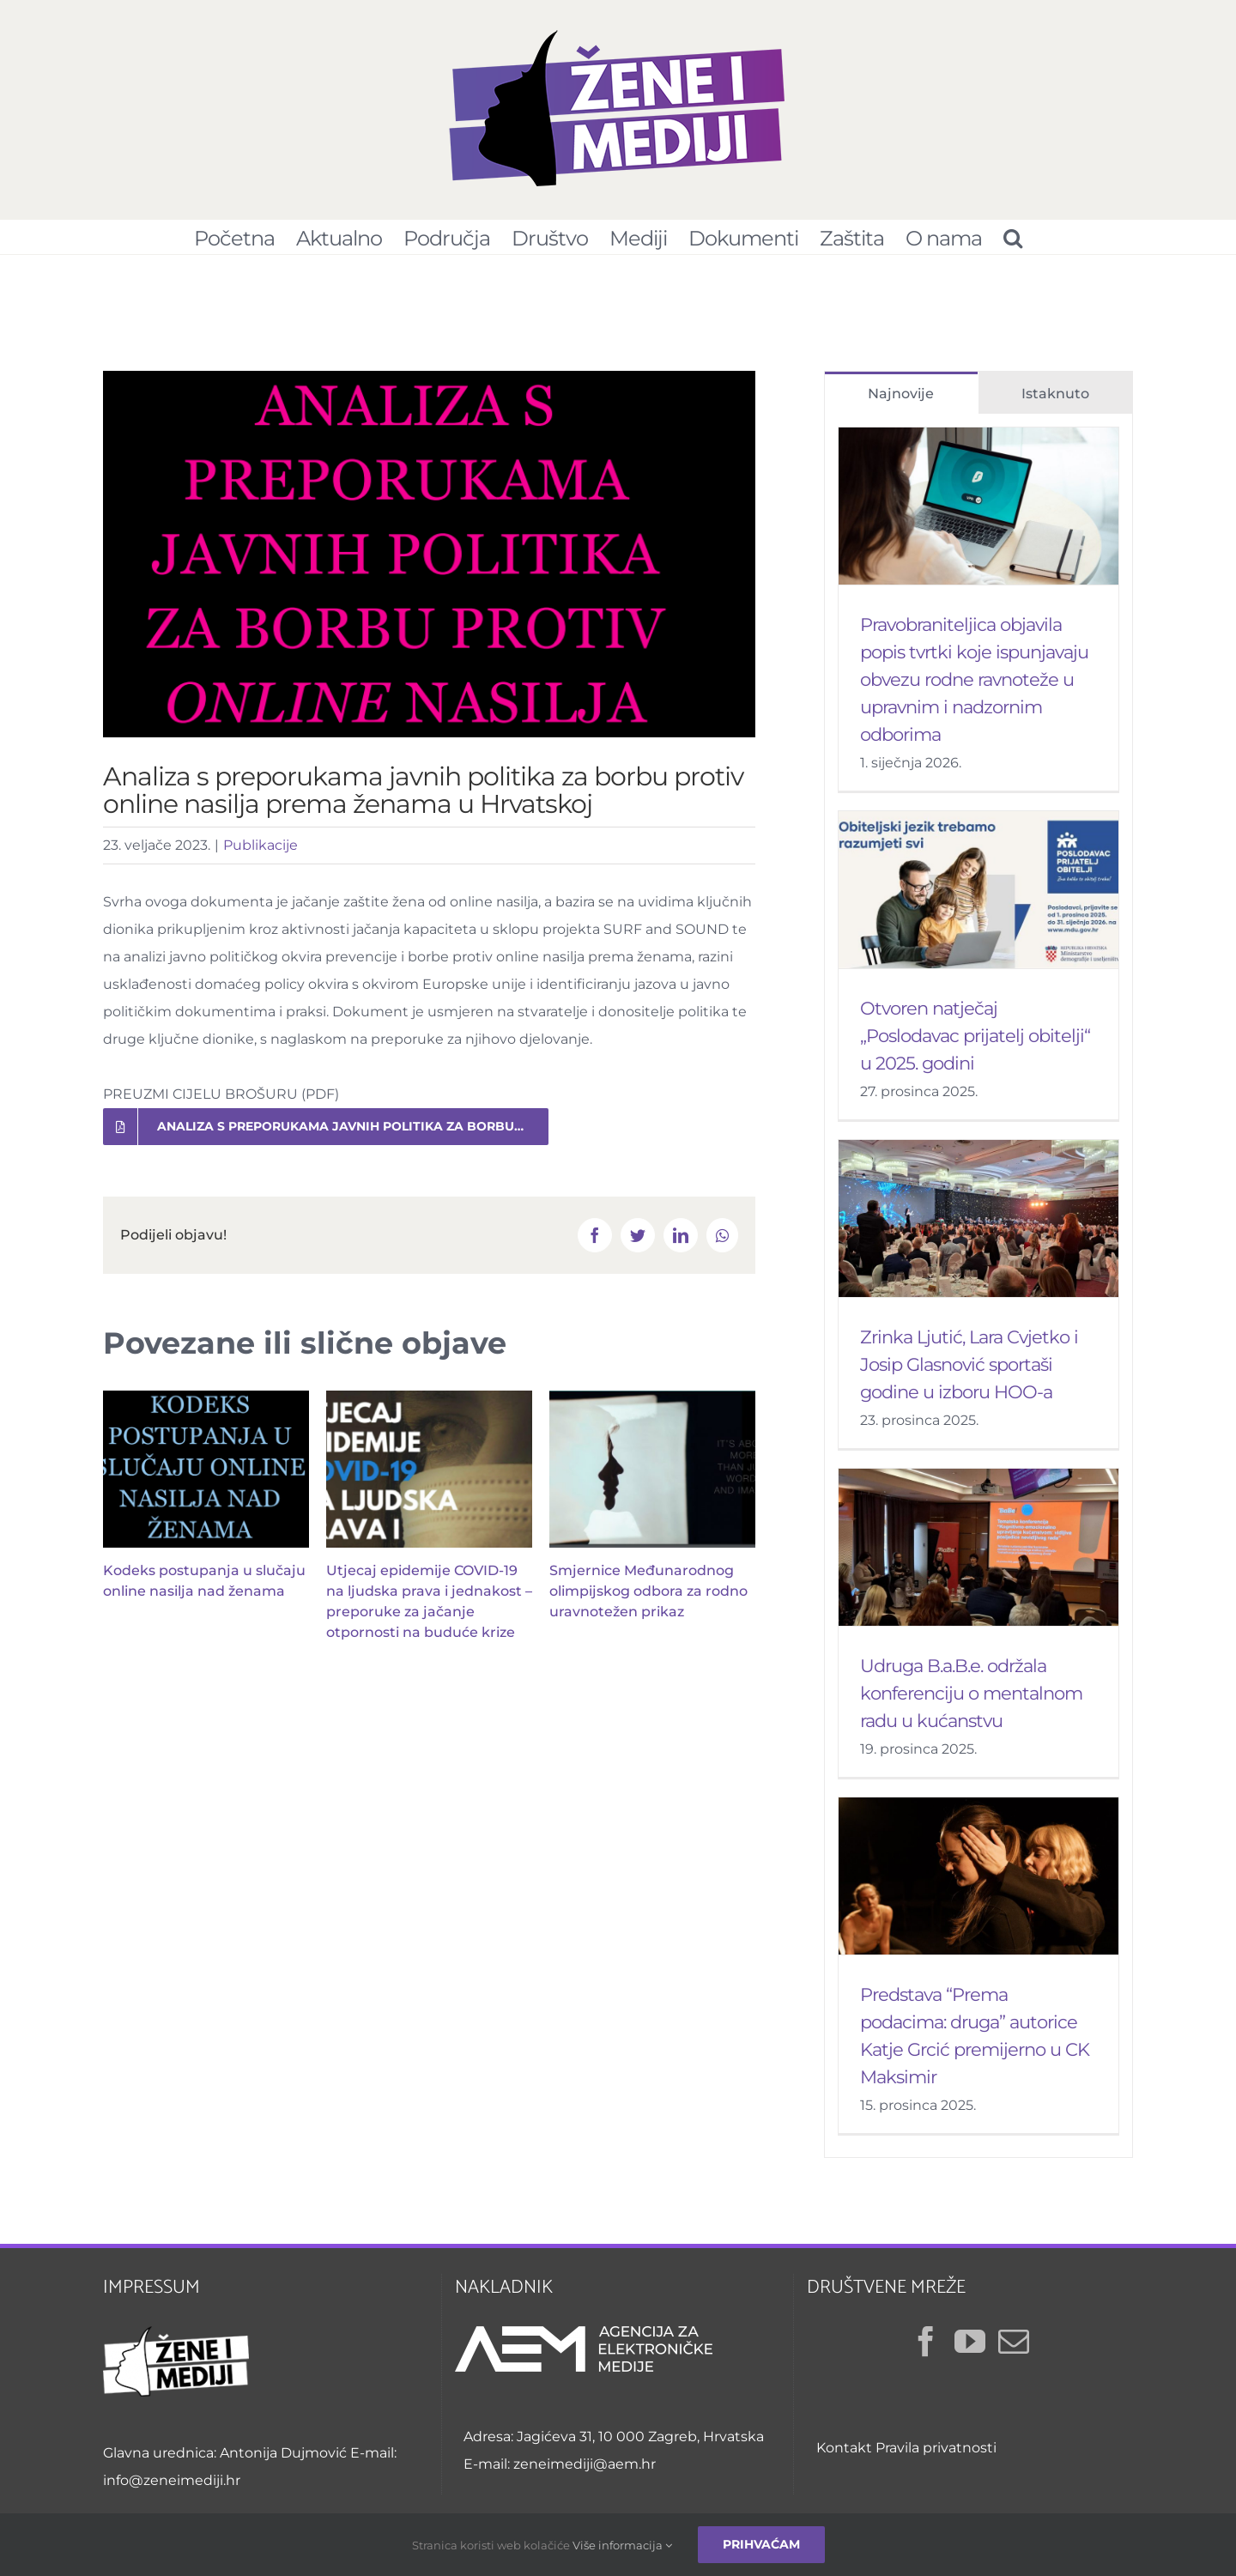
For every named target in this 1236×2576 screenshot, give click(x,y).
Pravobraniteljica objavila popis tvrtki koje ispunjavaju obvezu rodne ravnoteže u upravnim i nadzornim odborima (974, 688)
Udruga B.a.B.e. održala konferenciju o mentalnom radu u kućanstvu (971, 1702)
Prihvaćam (761, 2544)
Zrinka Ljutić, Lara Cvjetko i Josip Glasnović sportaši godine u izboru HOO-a (969, 1373)
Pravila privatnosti (936, 2456)
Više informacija (622, 2545)
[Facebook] (926, 2350)
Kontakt (844, 2456)
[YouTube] (969, 2350)
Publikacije (260, 854)
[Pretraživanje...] (1012, 237)
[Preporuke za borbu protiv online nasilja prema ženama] (429, 562)
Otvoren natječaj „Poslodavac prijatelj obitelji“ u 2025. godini (975, 1044)
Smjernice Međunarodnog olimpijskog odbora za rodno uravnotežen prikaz (648, 1599)
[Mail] (1013, 2350)
